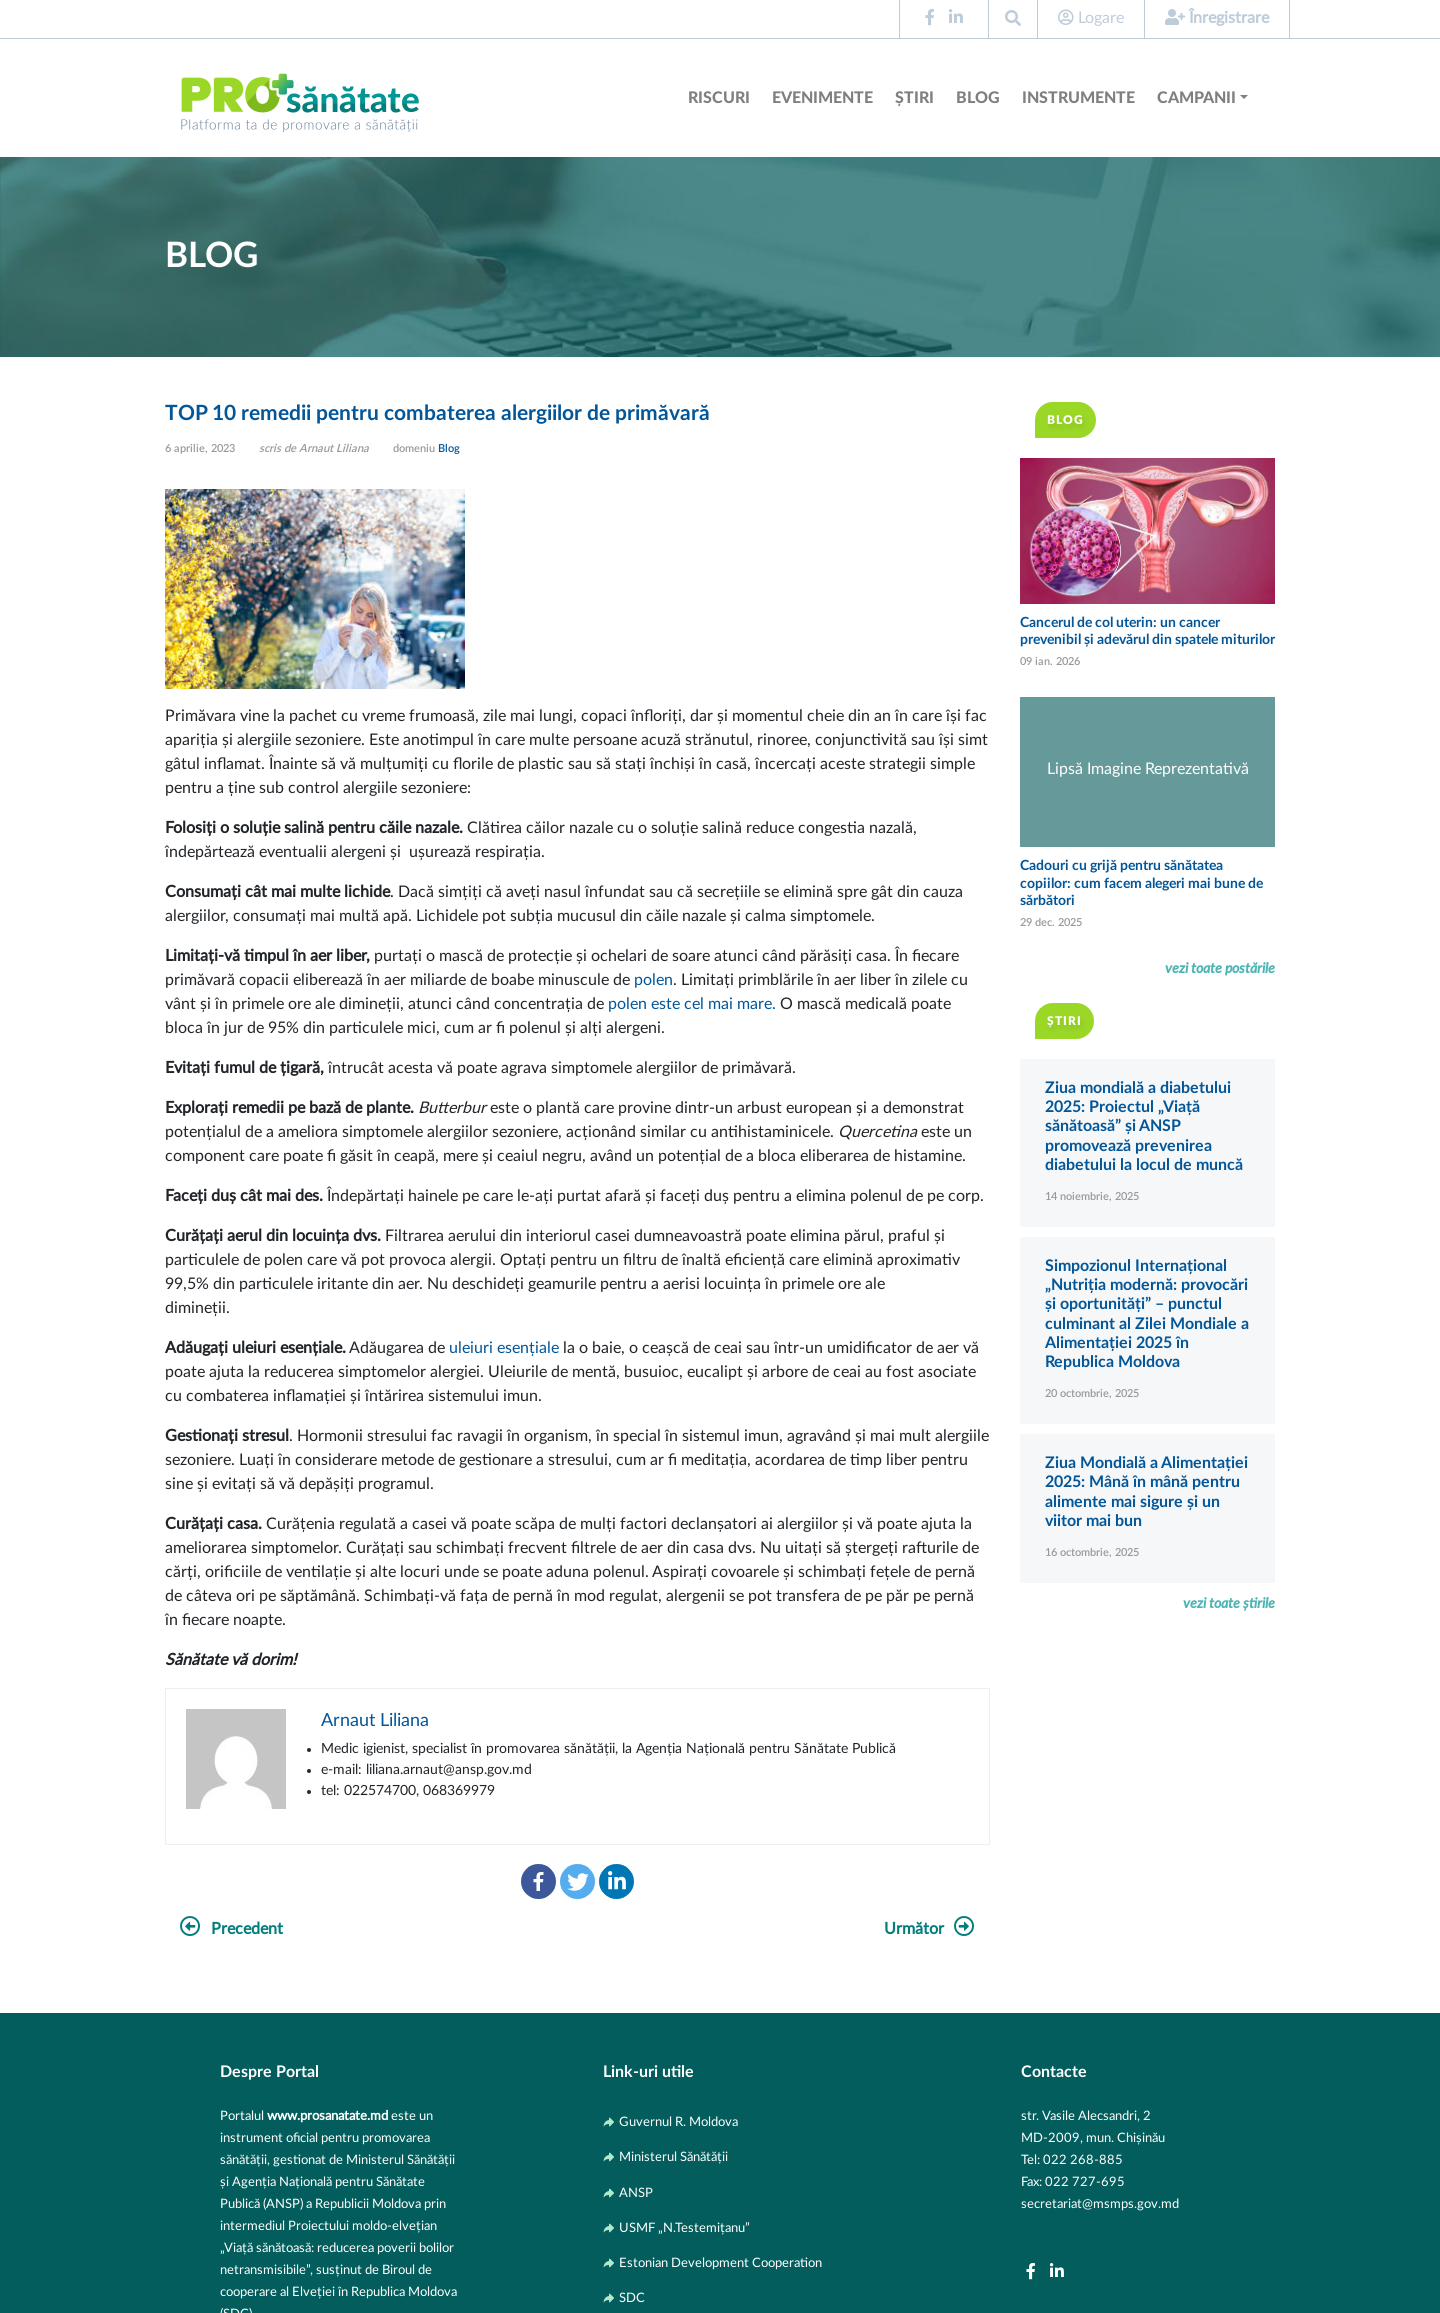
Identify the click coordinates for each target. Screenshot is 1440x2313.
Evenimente (822, 98)
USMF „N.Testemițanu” (684, 2228)
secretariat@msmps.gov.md (1100, 2204)
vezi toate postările (1220, 968)
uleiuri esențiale (502, 1348)
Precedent (231, 1929)
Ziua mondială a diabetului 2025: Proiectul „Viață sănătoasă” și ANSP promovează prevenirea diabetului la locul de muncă (1144, 1126)
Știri (914, 98)
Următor (929, 1929)
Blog (978, 98)
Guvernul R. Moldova (678, 2122)
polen (653, 980)
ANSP (636, 2193)
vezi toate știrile (1229, 1603)
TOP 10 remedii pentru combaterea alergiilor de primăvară (437, 413)
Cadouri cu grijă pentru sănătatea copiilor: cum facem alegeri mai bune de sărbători (1141, 883)
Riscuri (719, 98)
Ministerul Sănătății (673, 2157)
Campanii (1196, 98)
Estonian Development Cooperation (720, 2263)
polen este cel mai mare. (692, 1004)
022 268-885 (1083, 2160)
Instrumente (1078, 98)
